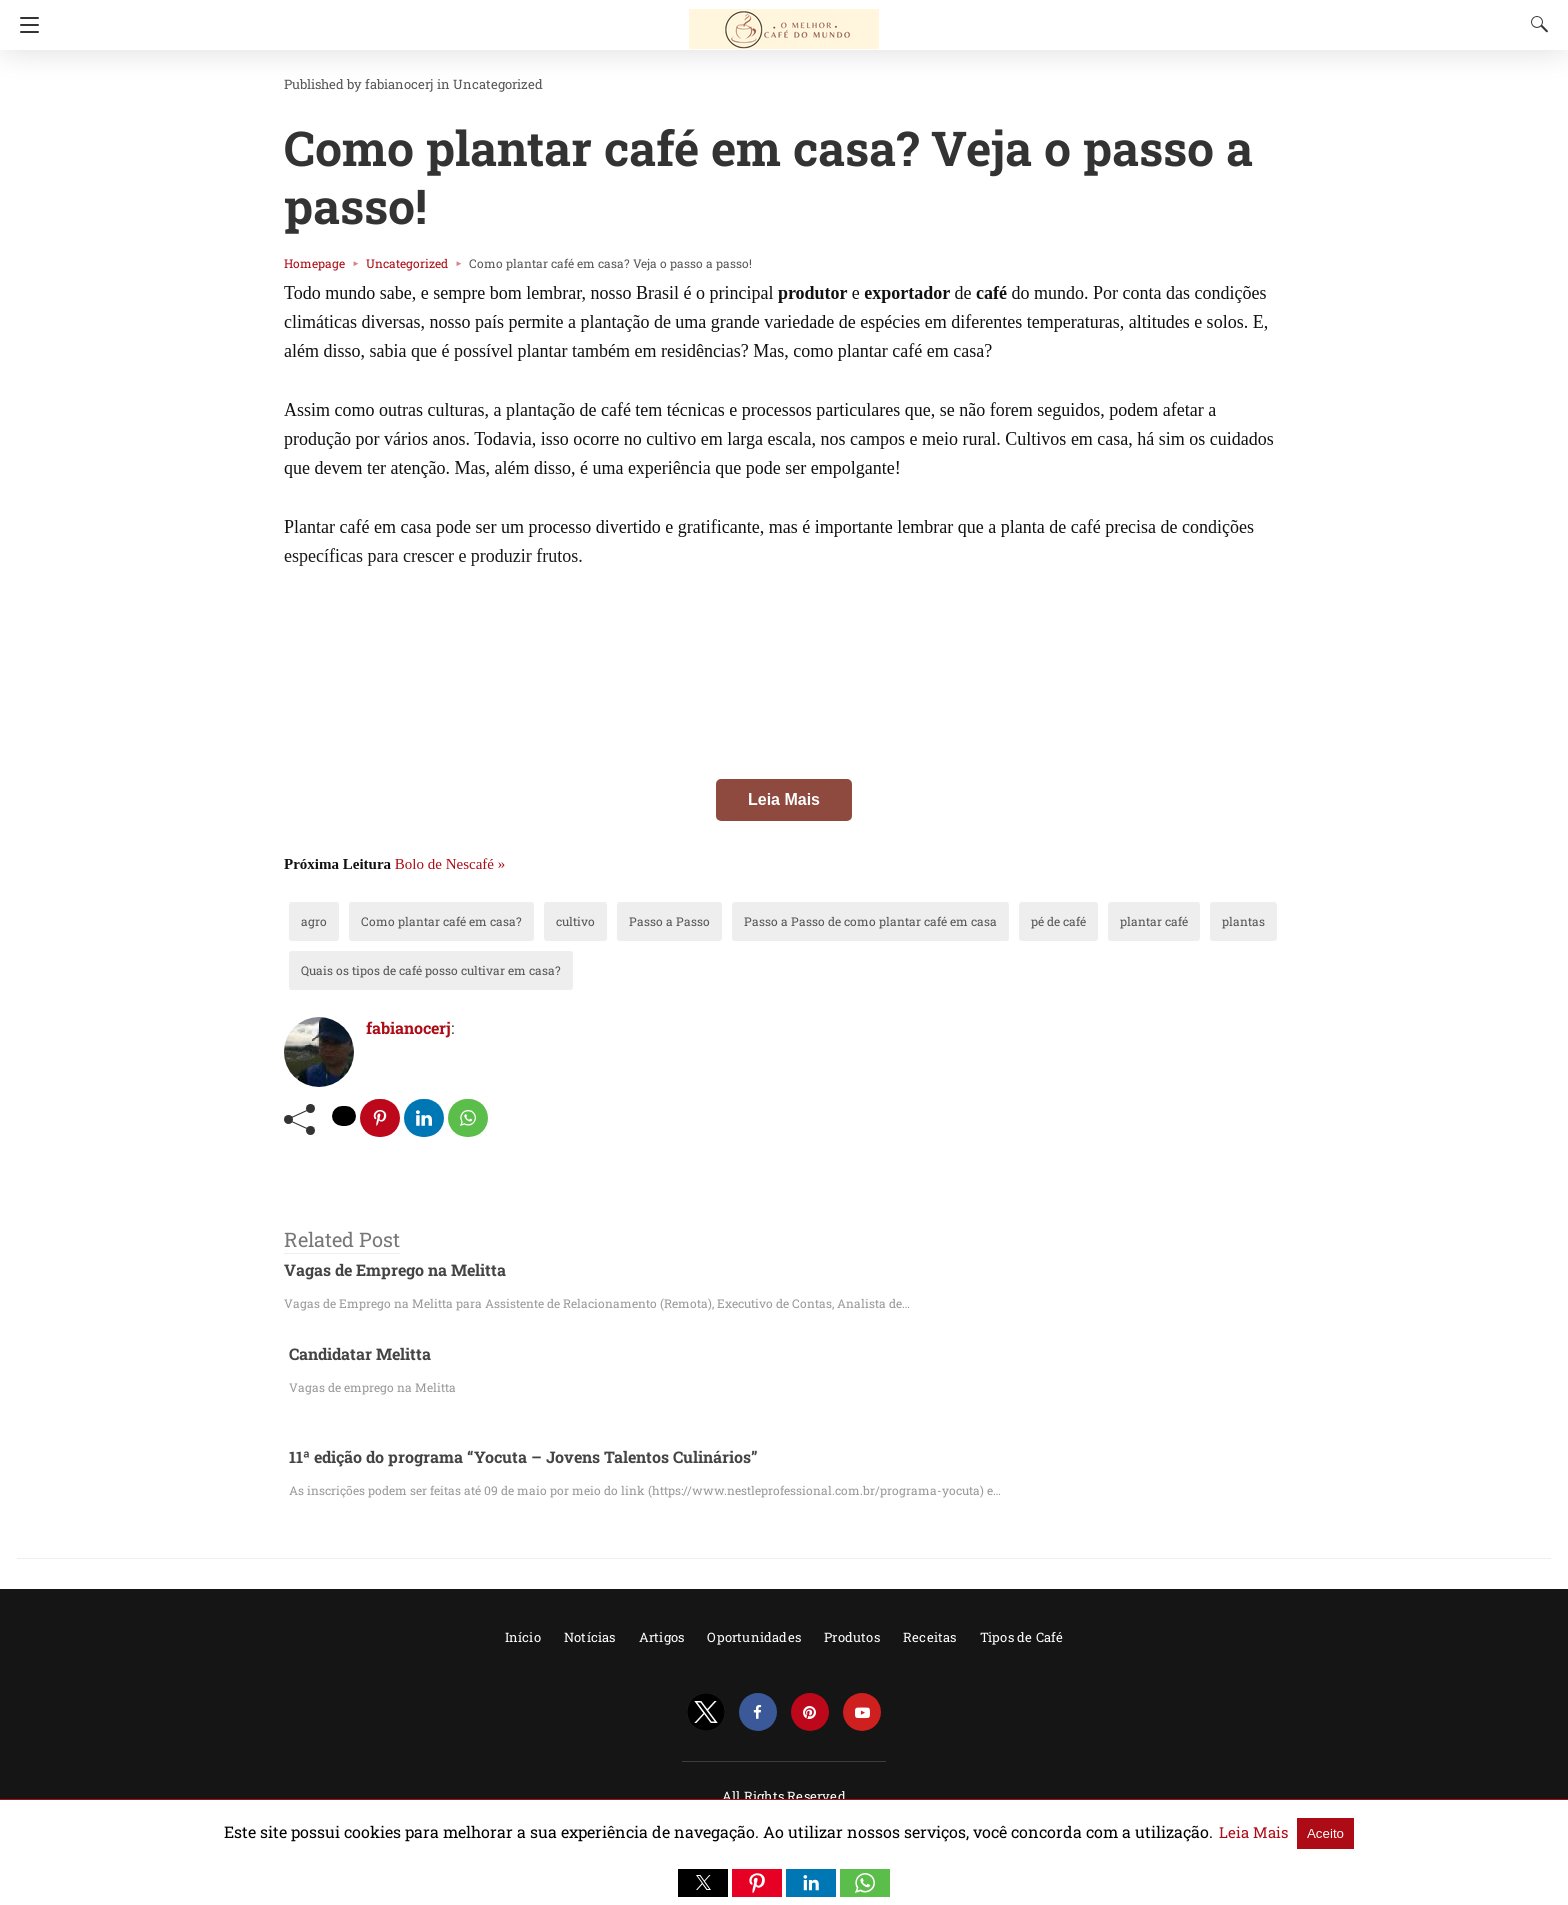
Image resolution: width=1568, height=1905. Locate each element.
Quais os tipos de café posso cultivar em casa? (412, 970)
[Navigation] (24, 25)
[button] (703, 1883)
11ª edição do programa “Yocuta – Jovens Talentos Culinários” (502, 1457)
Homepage (310, 263)
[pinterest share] (381, 1118)
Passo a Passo (626, 921)
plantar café (1048, 921)
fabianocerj (384, 84)
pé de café (962, 921)
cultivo (542, 921)
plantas (1127, 921)
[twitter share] (345, 1116)
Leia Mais (784, 799)
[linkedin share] (426, 1118)
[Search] (1535, 24)
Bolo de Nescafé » (450, 864)
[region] (784, 761)
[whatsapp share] (470, 1118)
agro (311, 921)
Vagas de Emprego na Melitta (385, 1270)
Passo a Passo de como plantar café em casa (798, 921)
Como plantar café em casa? (423, 921)
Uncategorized (469, 84)
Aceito (1247, 1832)
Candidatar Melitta (355, 1353)
